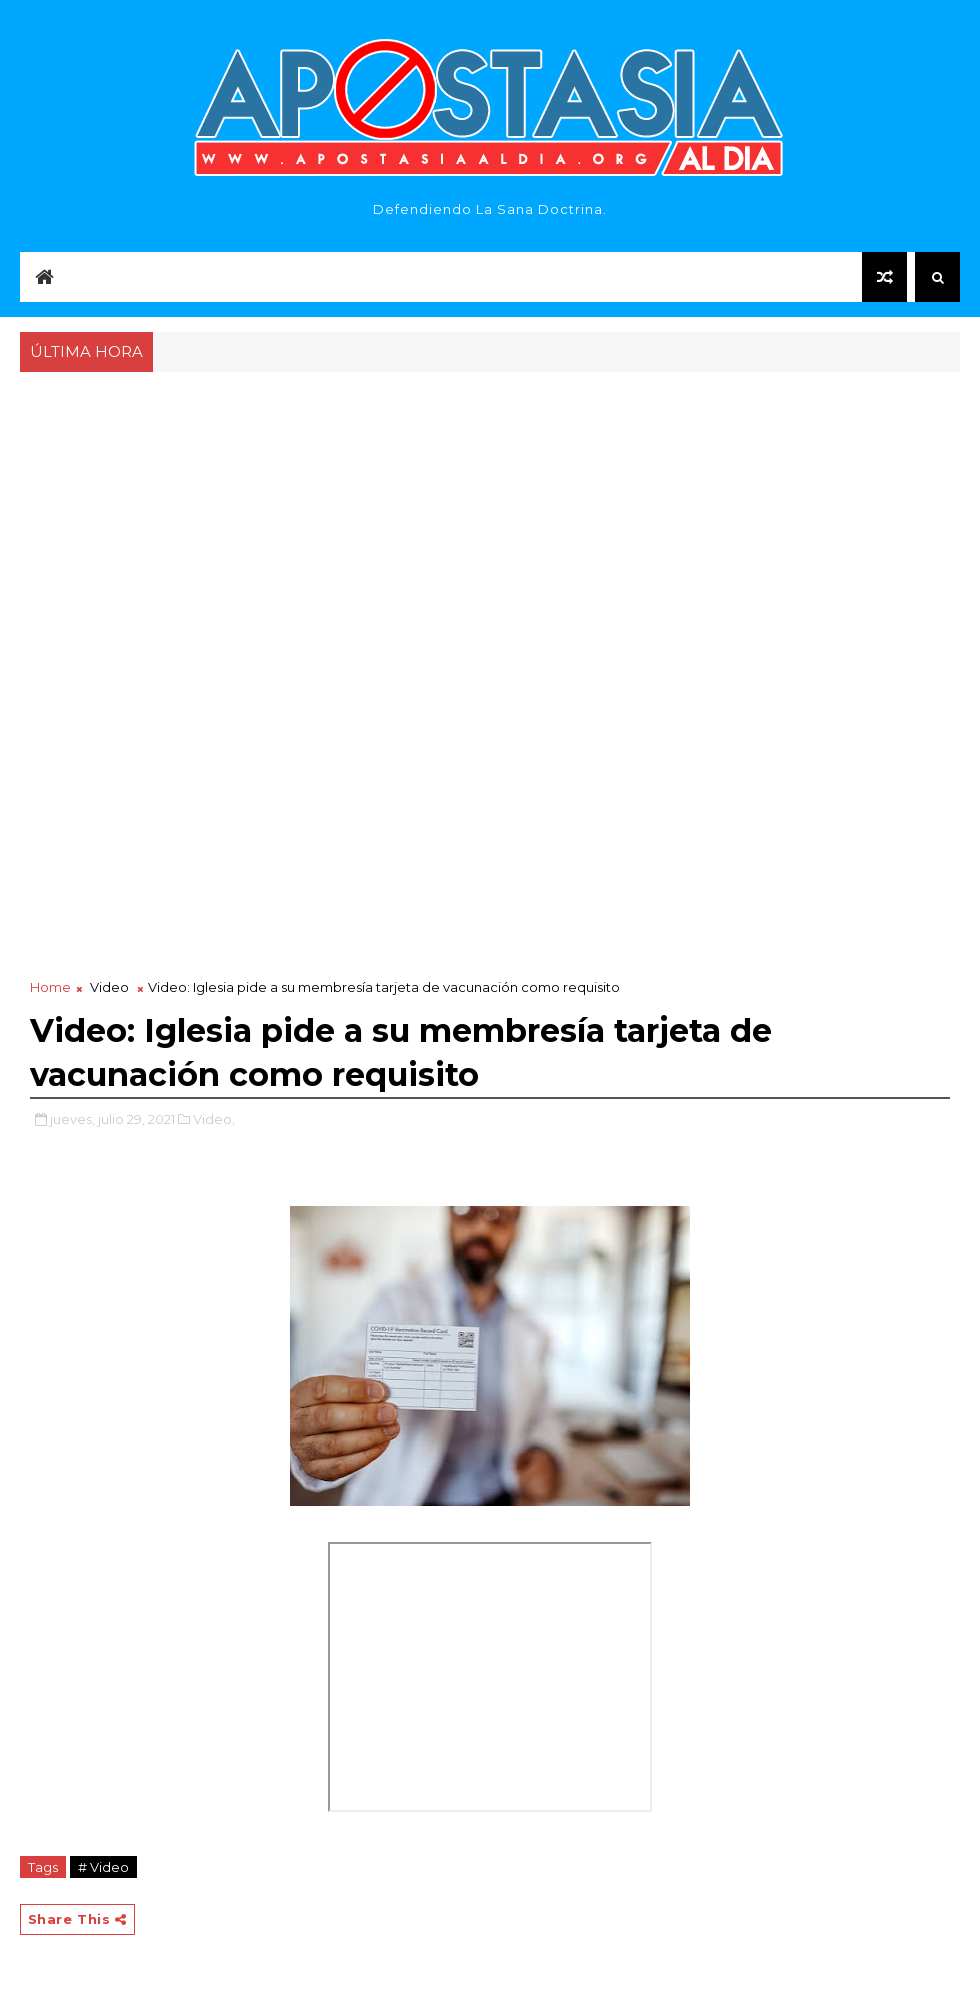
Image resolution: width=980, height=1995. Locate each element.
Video (109, 987)
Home (50, 987)
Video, (214, 1119)
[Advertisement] (490, 527)
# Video (103, 1867)
